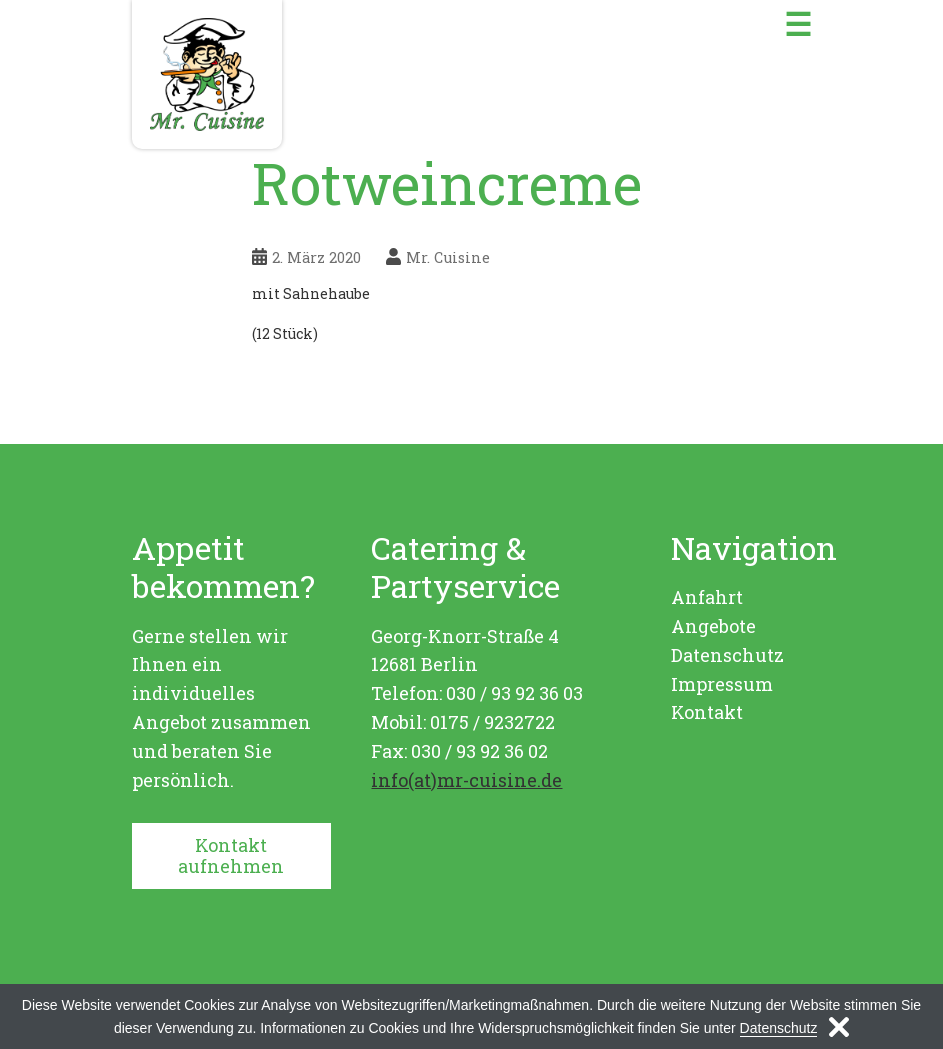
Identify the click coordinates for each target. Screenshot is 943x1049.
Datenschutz (727, 655)
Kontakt (707, 712)
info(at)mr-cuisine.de (466, 780)
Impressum (722, 684)
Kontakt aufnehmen (231, 855)
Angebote (713, 626)
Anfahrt (707, 597)
